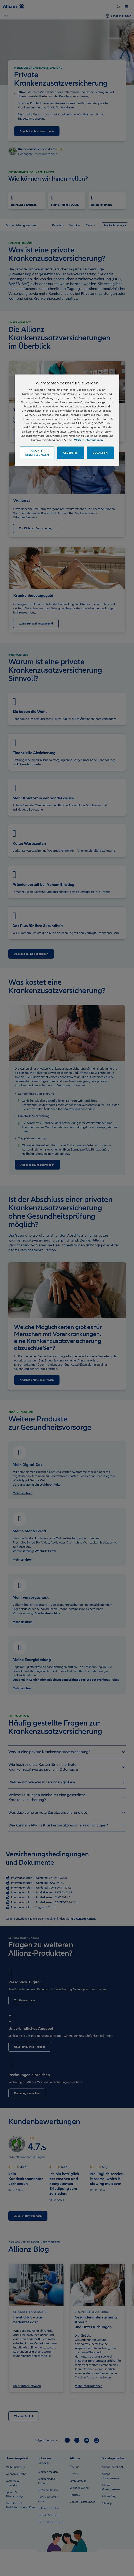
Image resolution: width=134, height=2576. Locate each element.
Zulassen (100, 453)
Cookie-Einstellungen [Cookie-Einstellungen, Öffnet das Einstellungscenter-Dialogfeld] (37, 453)
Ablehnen (71, 453)
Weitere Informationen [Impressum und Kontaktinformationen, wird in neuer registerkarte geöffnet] (88, 440)
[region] (67, 420)
